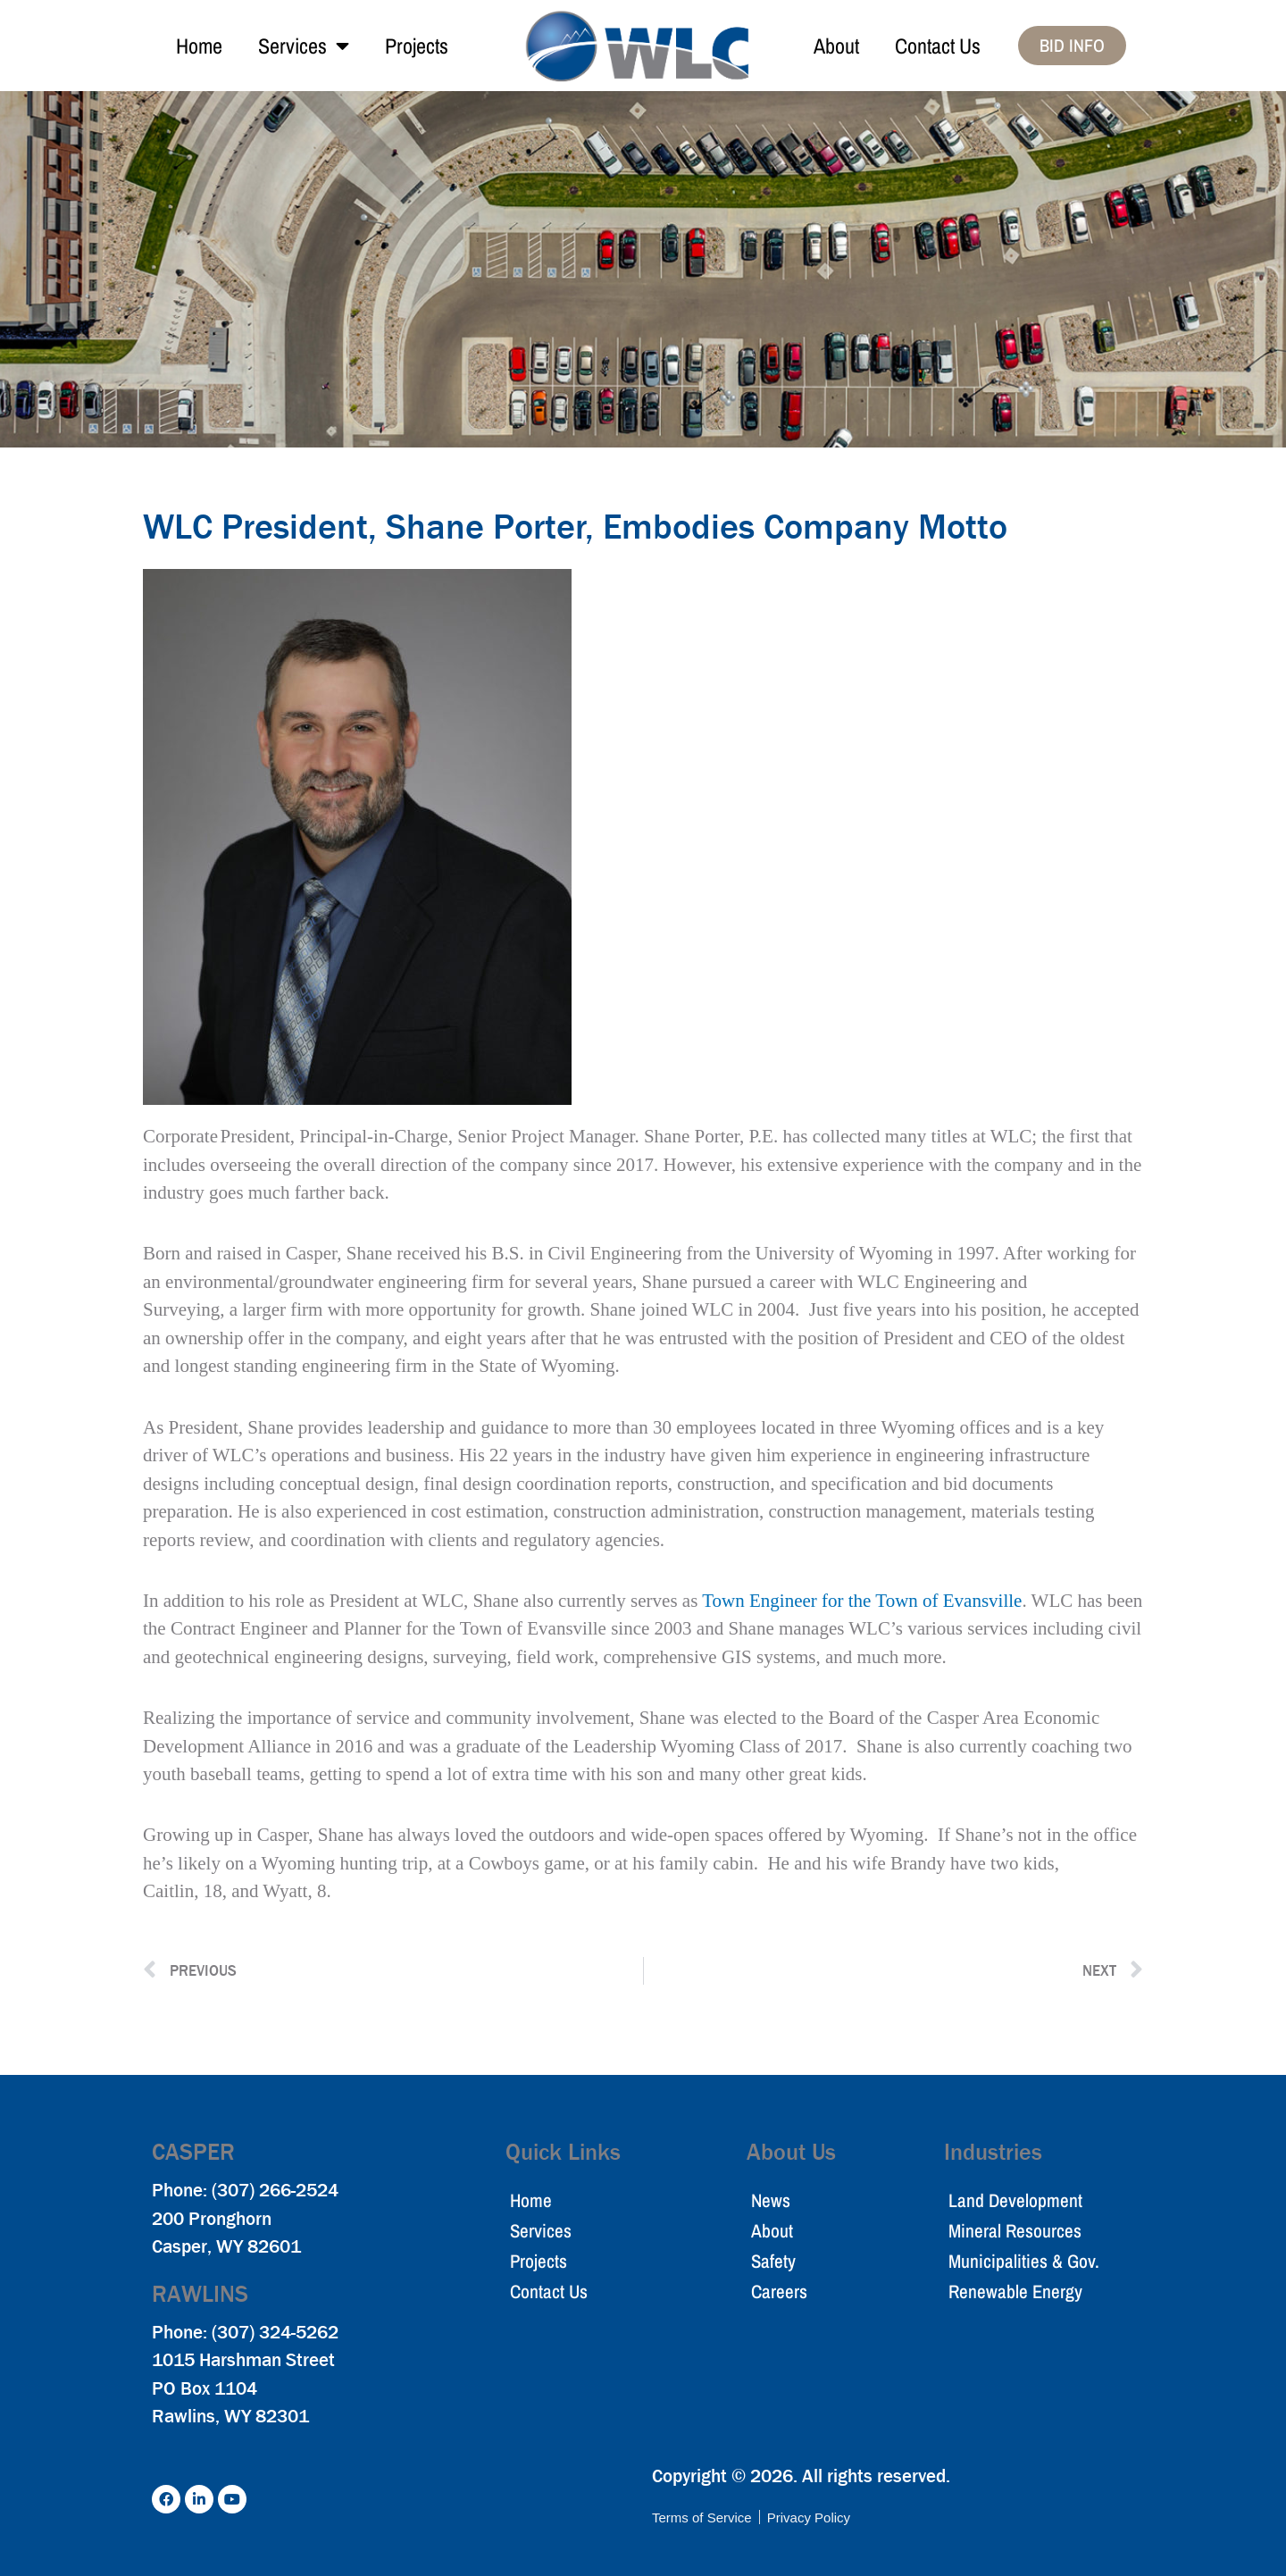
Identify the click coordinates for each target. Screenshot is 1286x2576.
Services (303, 45)
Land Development (1015, 2200)
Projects (416, 45)
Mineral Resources (1014, 2231)
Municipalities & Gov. (1023, 2261)
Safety (773, 2261)
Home (199, 45)
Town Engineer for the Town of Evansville (862, 1600)
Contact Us (938, 45)
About (836, 45)
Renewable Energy (1015, 2291)
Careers (779, 2291)
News (770, 2200)
